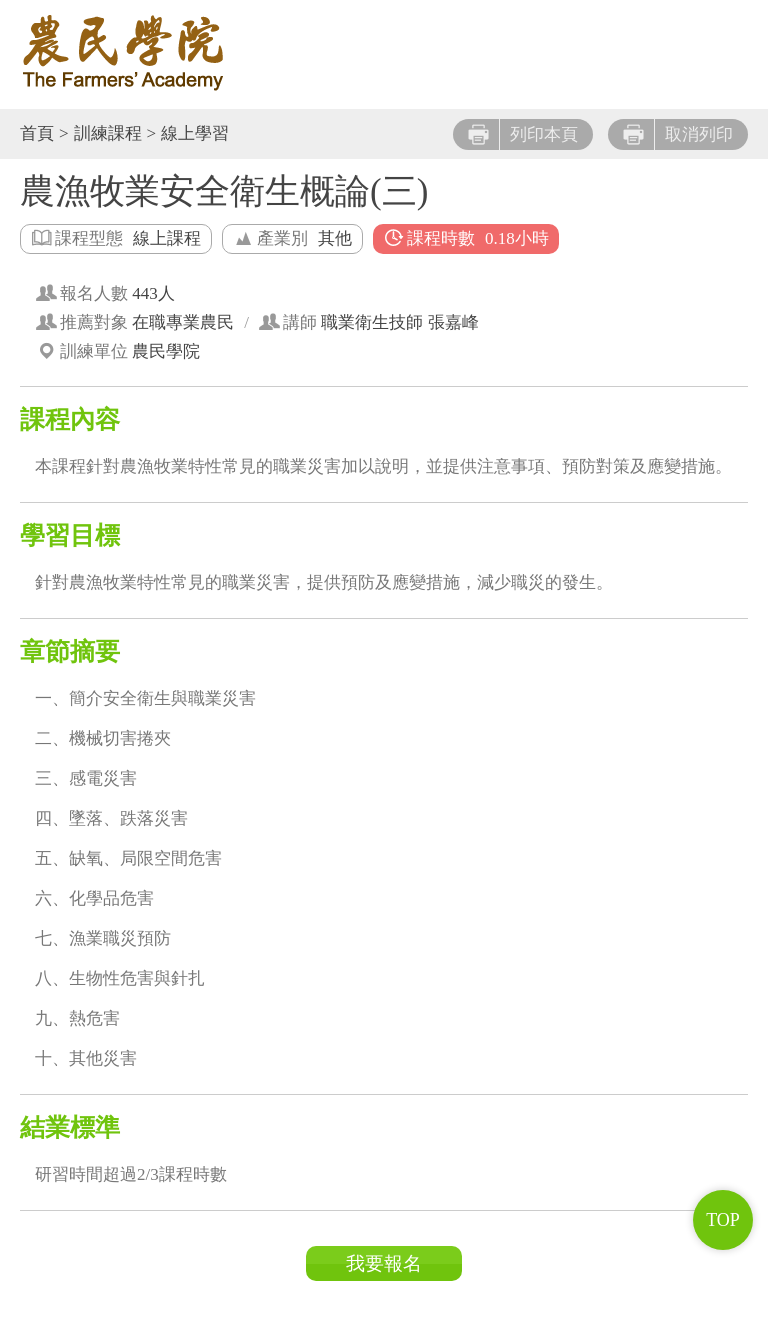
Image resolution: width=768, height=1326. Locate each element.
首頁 (37, 133)
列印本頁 (523, 134)
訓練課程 (108, 133)
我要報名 (384, 1263)
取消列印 (678, 134)
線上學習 (195, 133)
